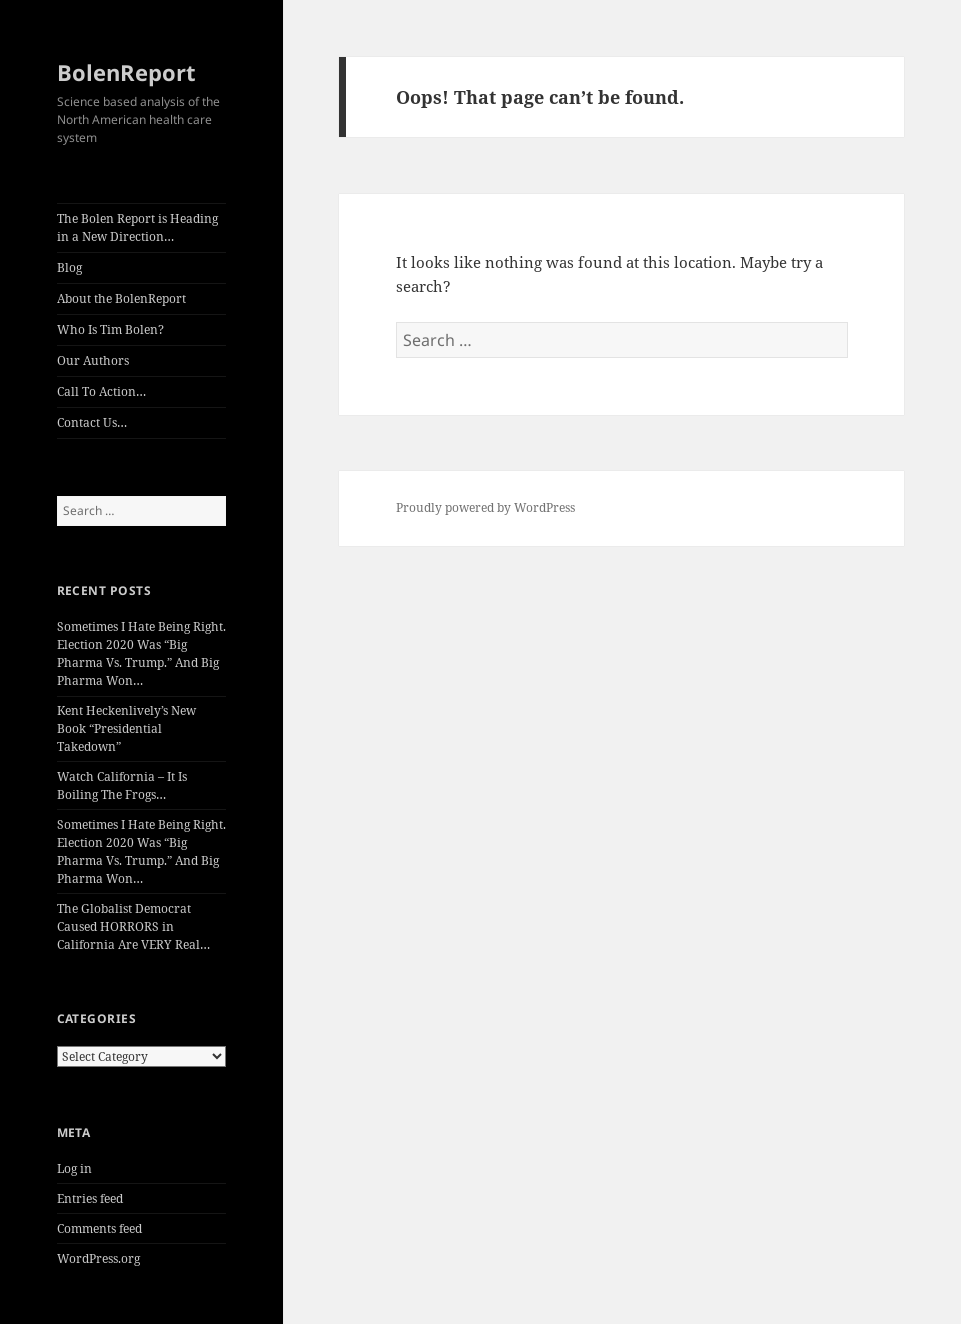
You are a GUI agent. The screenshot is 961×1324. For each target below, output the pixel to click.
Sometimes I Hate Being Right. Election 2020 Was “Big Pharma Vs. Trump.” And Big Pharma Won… (141, 653)
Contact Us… (92, 422)
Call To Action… (101, 391)
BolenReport (126, 72)
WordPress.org (98, 1258)
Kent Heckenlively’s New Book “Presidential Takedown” (126, 728)
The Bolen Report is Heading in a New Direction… (137, 227)
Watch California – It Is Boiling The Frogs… (122, 785)
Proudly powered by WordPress (485, 507)
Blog (69, 267)
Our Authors (93, 360)
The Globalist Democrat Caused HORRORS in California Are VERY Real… (133, 926)
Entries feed (90, 1198)
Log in (74, 1168)
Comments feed (99, 1228)
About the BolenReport (121, 298)
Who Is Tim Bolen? (110, 329)
